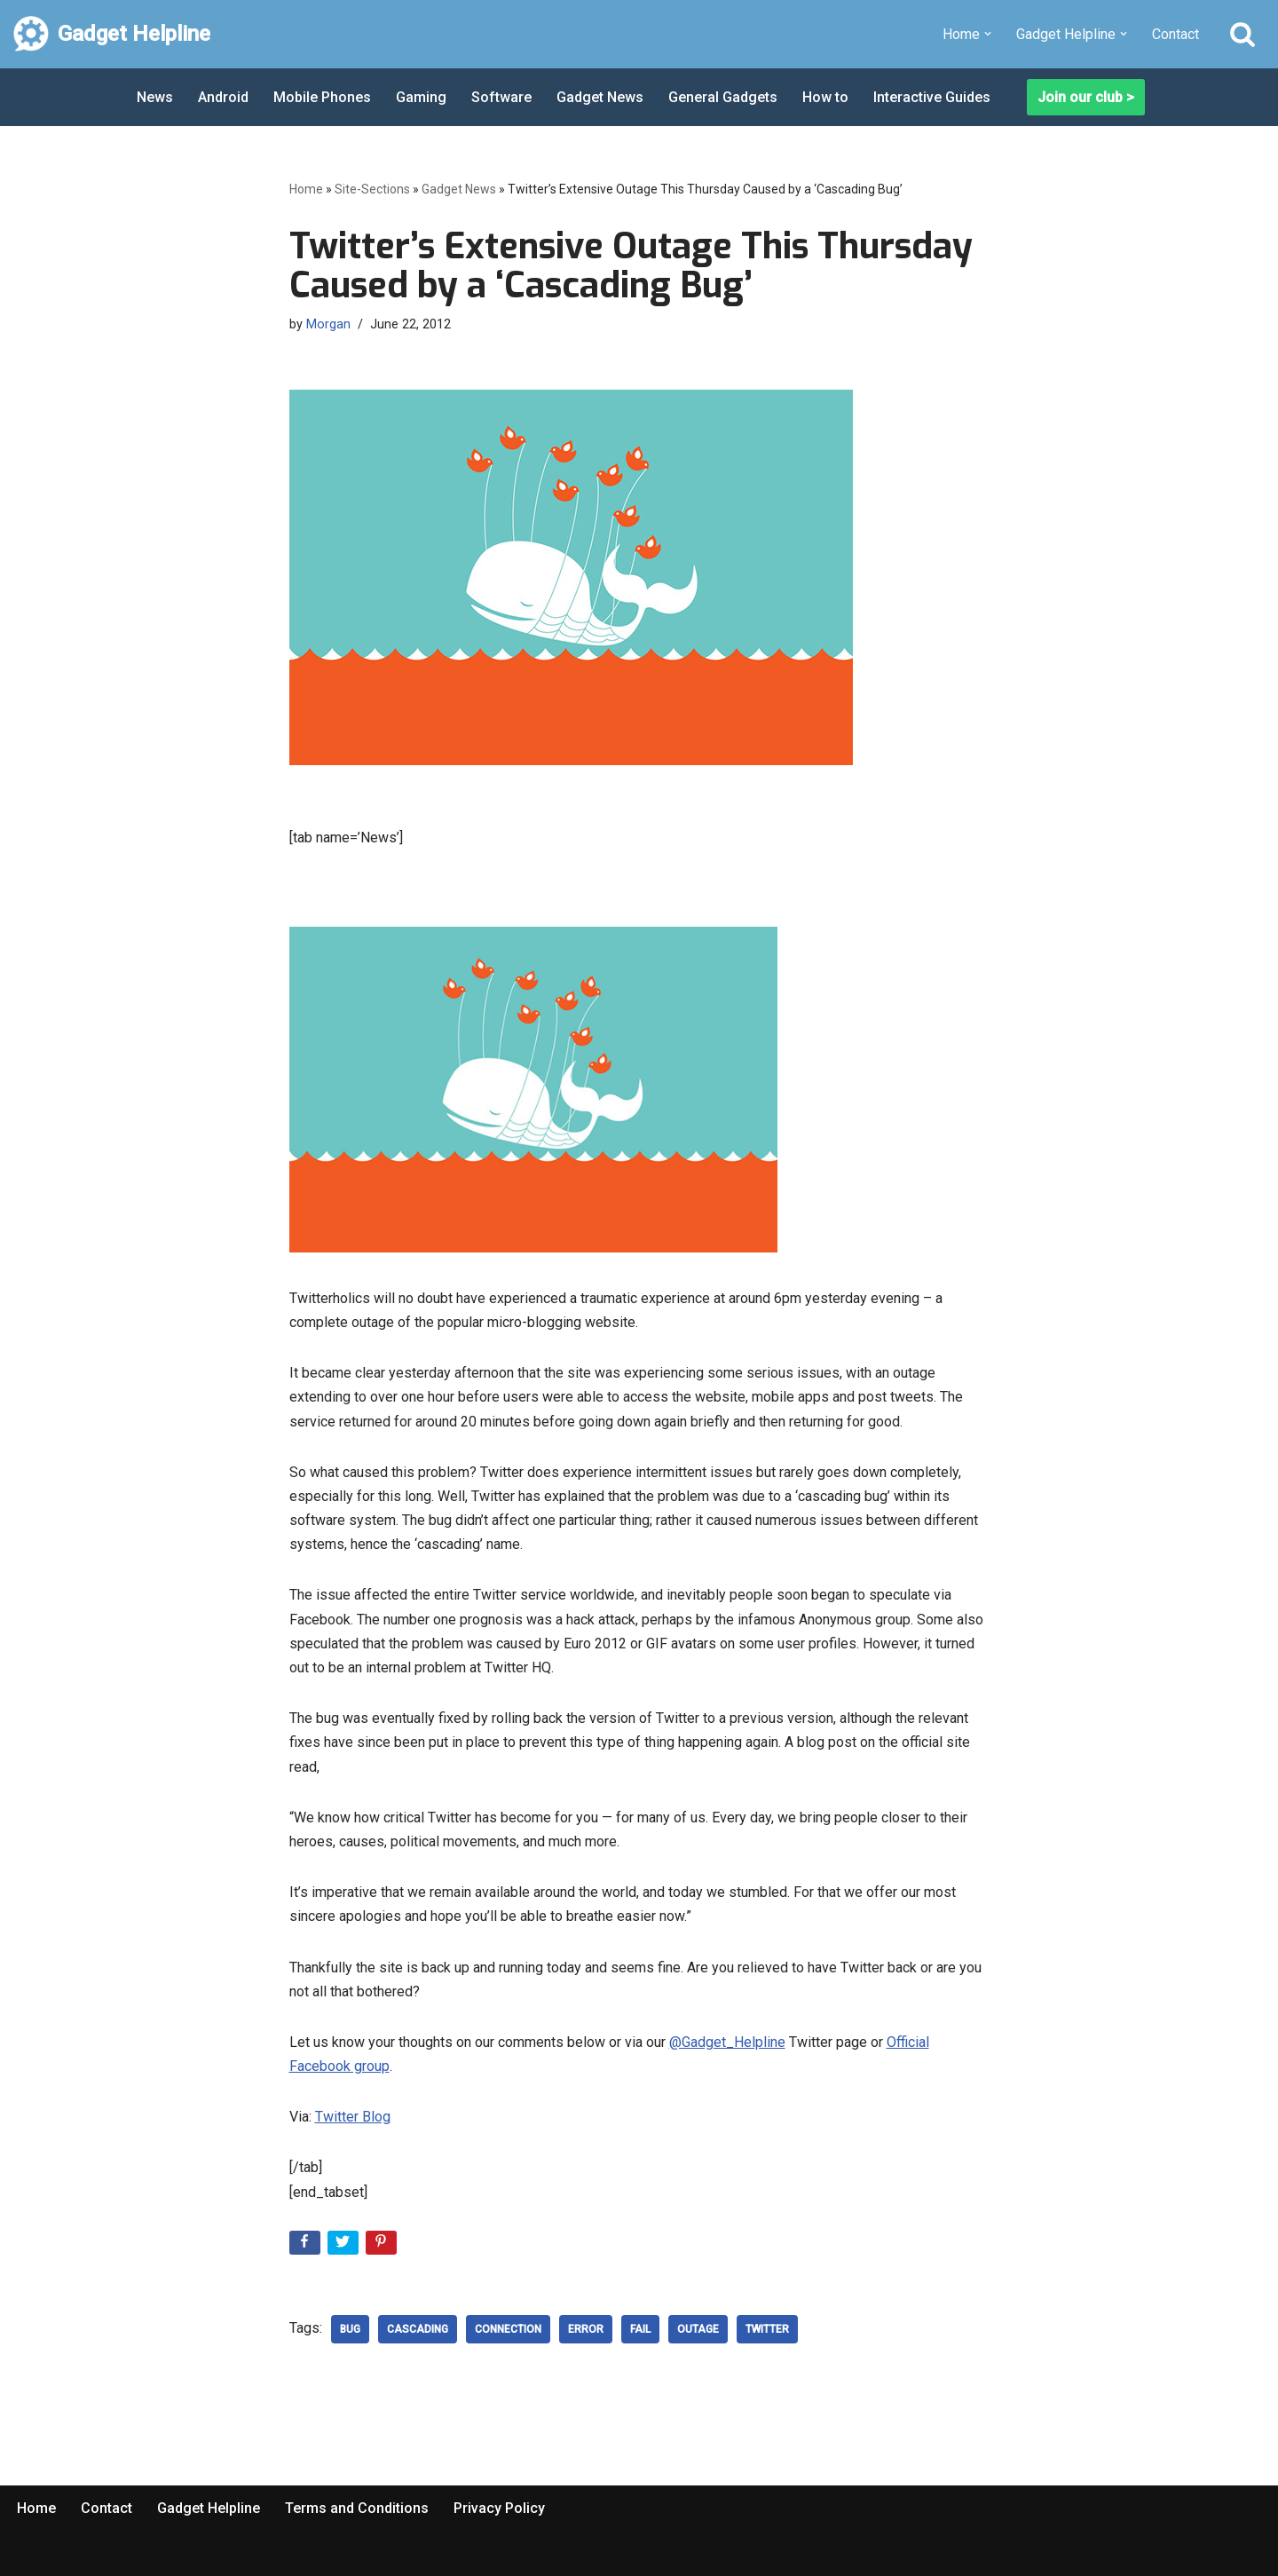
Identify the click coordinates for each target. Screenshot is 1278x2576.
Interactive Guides (931, 97)
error (586, 2329)
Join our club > (1085, 97)
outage (698, 2329)
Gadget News (599, 97)
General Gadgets (722, 97)
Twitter (767, 2329)
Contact (1175, 34)
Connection (508, 2329)
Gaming (421, 97)
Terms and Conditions (357, 2508)
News (155, 97)
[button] (987, 33)
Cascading (417, 2329)
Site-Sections (372, 189)
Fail (640, 2329)
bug (350, 2329)
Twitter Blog (352, 2116)
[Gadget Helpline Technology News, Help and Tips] (111, 34)
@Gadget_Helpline (727, 2042)
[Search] (1242, 33)
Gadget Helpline (208, 2508)
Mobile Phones (322, 97)
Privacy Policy (499, 2508)
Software (501, 97)
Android (223, 97)
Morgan (328, 324)
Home (306, 189)
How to (825, 97)
